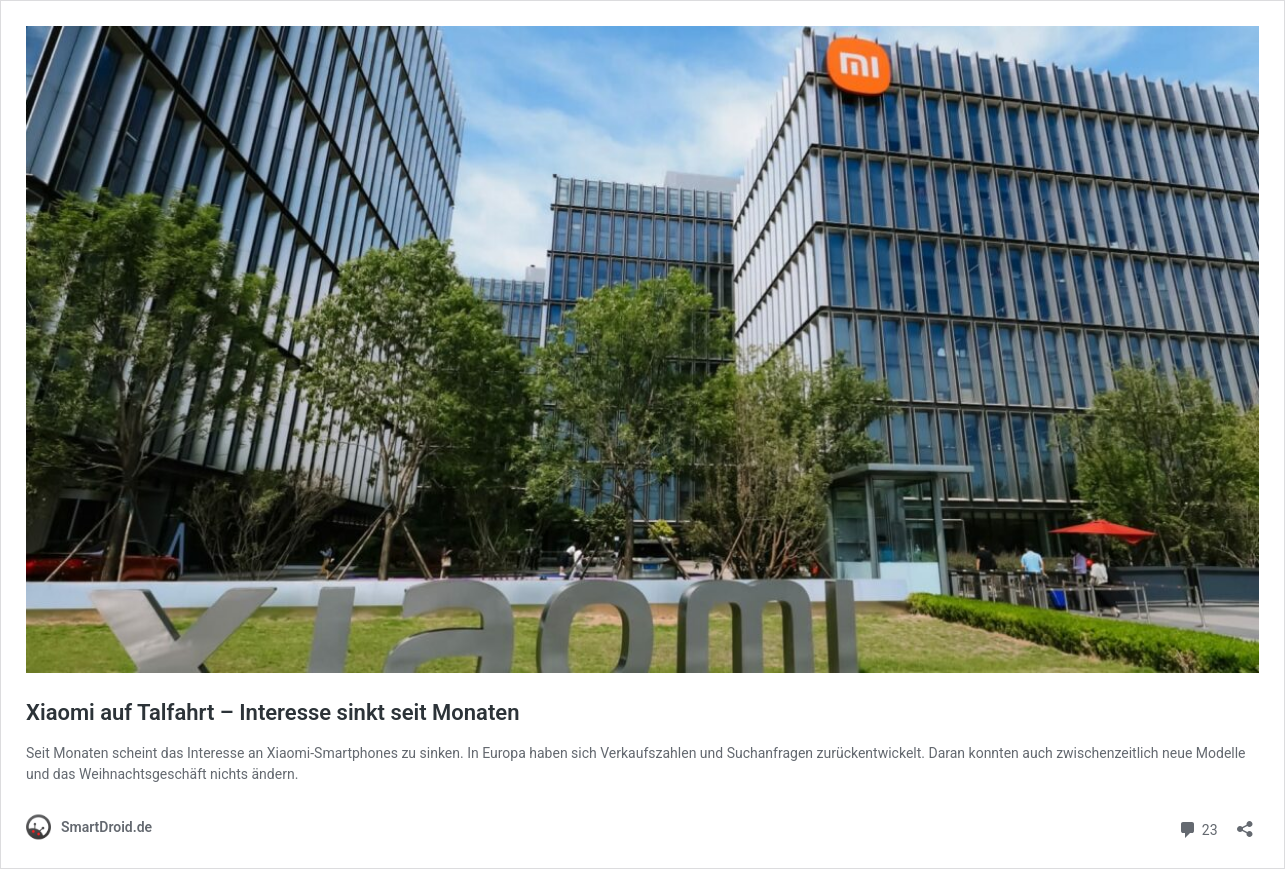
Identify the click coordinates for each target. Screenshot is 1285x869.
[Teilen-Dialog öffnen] (1245, 822)
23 (1197, 827)
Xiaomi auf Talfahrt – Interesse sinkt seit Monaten (272, 712)
